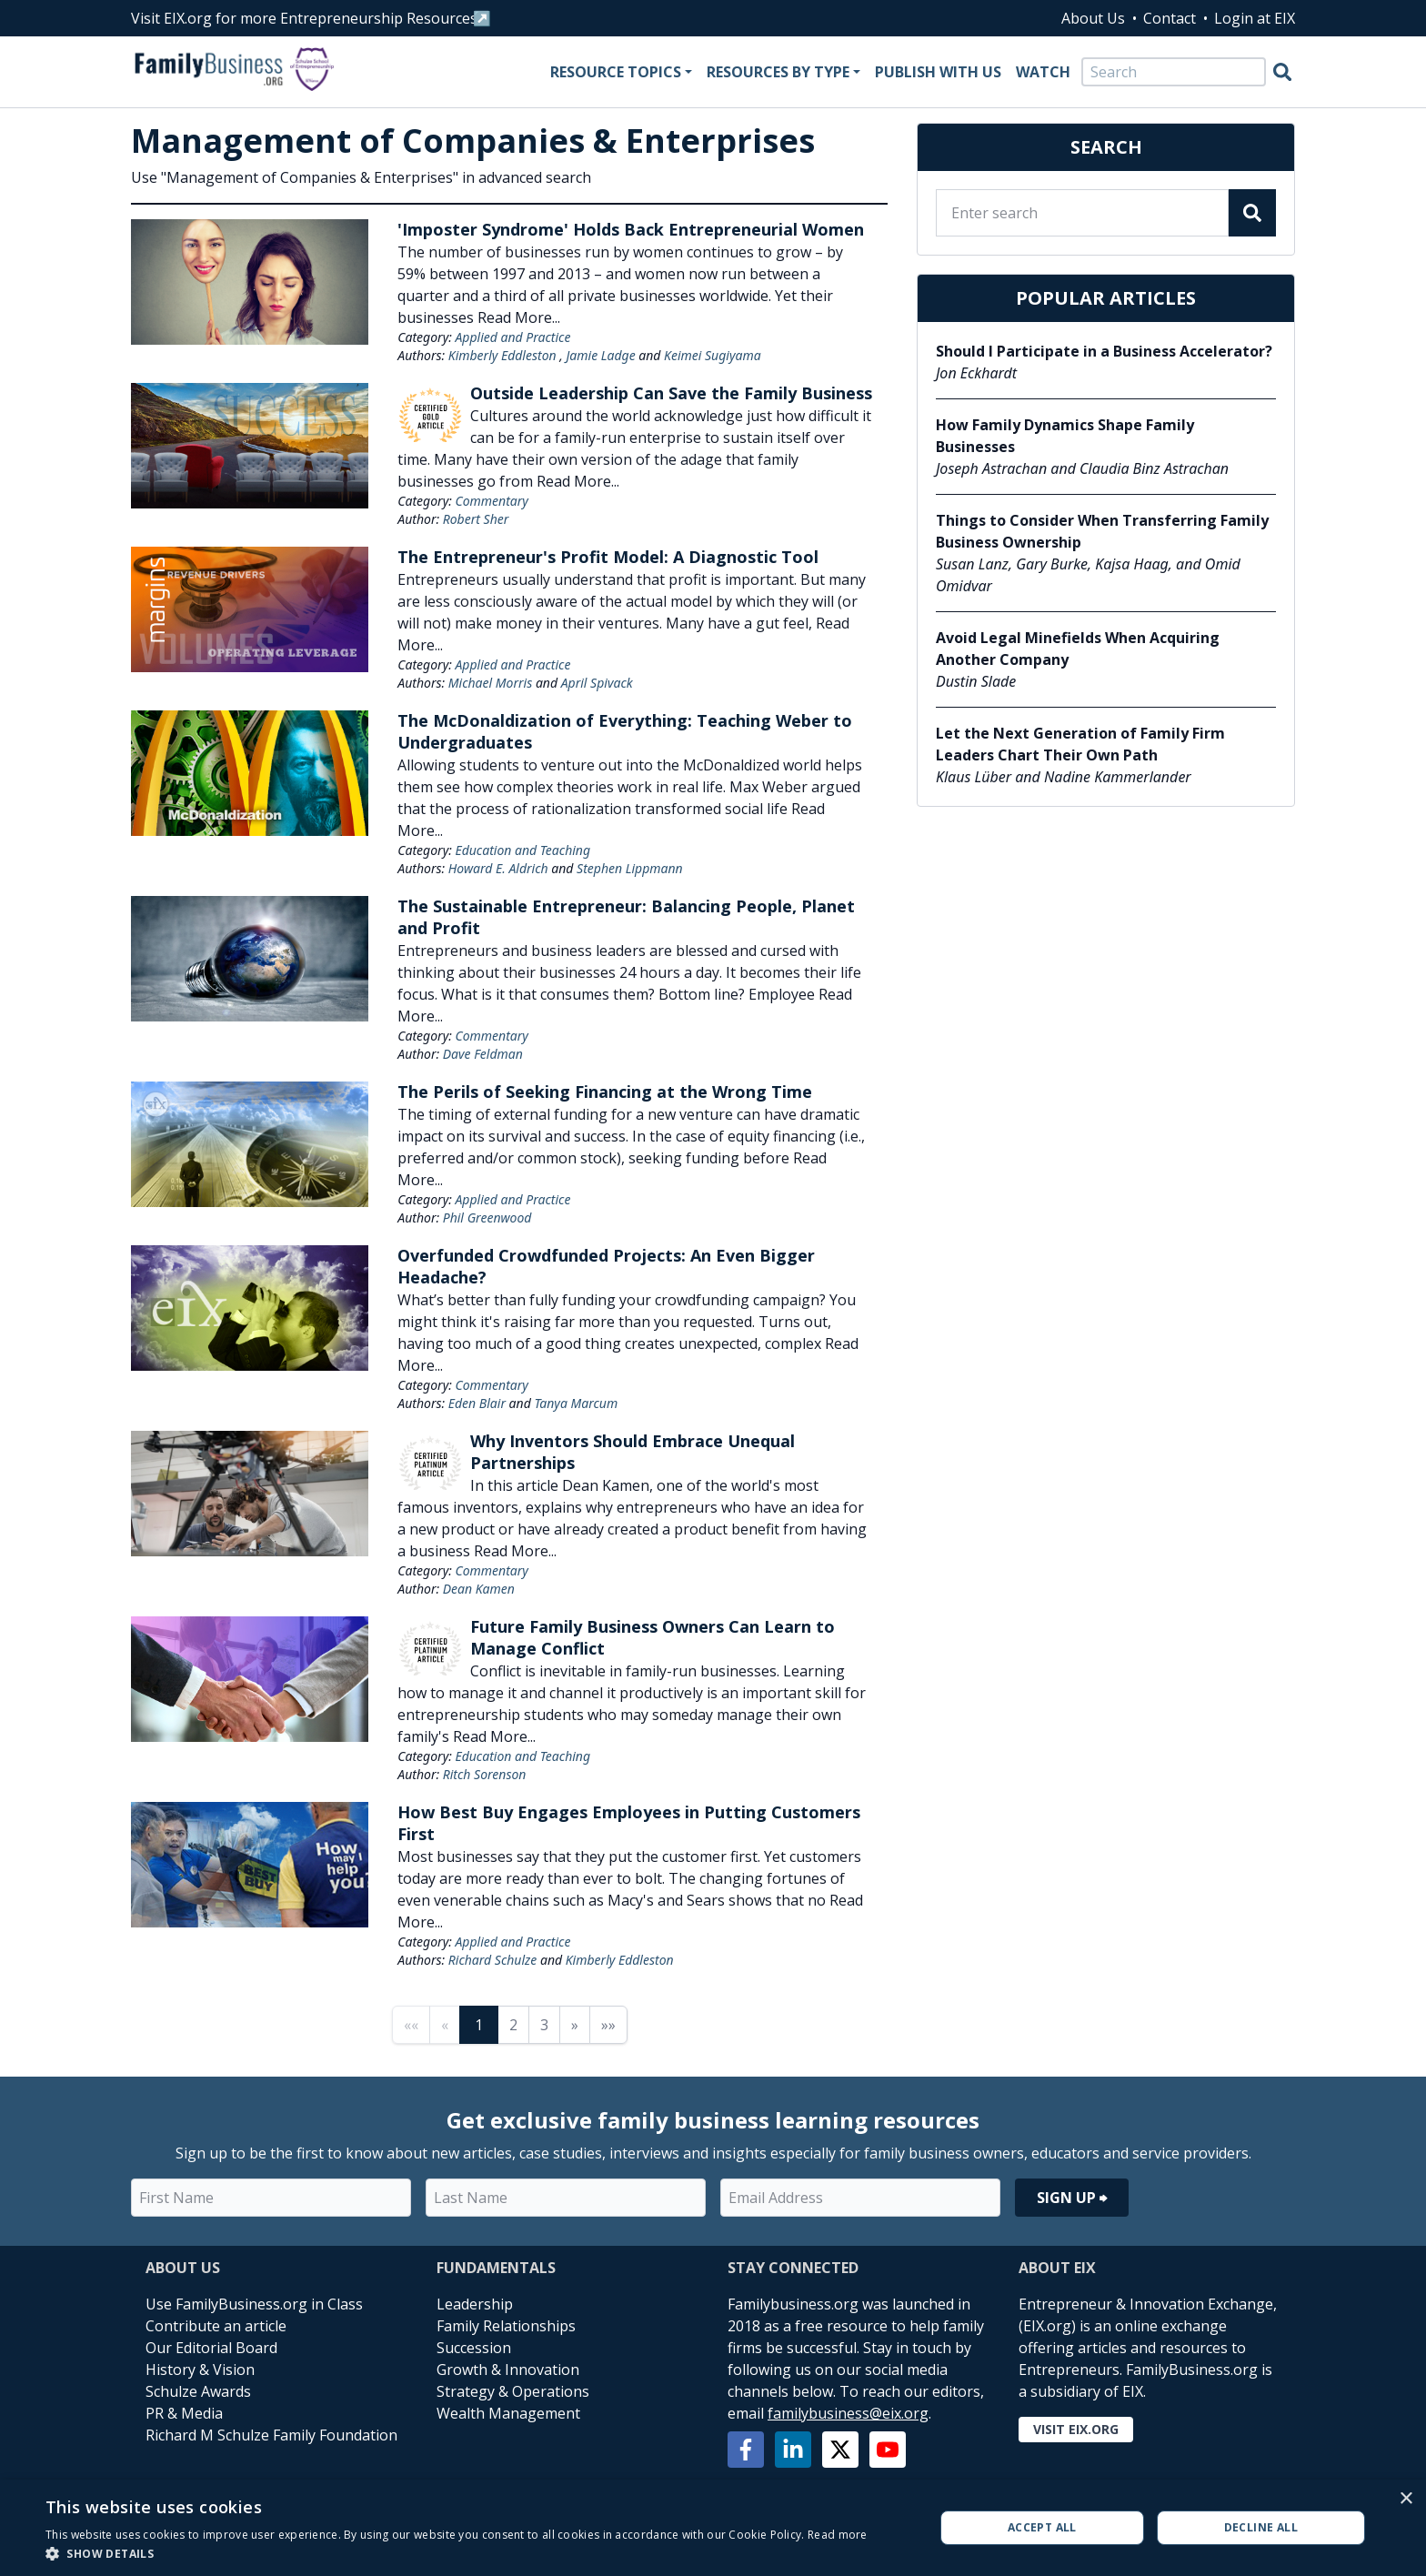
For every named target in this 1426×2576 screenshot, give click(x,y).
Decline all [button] (1261, 2527)
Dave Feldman (483, 1053)
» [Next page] (574, 2025)
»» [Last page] (608, 2025)
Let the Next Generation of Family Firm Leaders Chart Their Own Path (1080, 744)
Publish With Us (938, 72)
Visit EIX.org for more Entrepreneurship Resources (304, 18)
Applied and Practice (512, 337)
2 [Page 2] (513, 2025)
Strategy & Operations (513, 2391)
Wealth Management (508, 2413)
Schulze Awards (198, 2391)
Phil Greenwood (487, 1217)
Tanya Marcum (576, 1403)
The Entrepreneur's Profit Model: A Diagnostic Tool (607, 557)
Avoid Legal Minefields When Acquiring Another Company (1078, 648)
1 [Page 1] (479, 2025)
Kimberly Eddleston (502, 355)
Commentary (491, 500)
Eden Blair (477, 1403)
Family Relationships (506, 2326)
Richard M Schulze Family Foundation (271, 2435)
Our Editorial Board (211, 2348)
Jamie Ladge (601, 355)
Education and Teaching (522, 850)
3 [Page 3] (544, 2025)
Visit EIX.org (1076, 2429)
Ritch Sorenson (485, 1774)
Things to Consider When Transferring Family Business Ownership (1102, 531)
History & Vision (200, 2370)
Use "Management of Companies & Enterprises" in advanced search (361, 177)
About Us (1093, 18)
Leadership (475, 2304)
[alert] (713, 2528)
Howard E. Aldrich (498, 868)
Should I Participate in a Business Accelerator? (1104, 351)
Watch (1043, 72)
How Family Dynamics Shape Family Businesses (1065, 436)
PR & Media (184, 2413)
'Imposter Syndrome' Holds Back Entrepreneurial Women (630, 229)
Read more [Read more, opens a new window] (838, 2534)
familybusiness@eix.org (848, 2413)
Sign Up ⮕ (1072, 2198)
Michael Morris (490, 682)
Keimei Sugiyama (712, 355)
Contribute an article (216, 2326)
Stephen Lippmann (630, 868)
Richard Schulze (492, 1959)
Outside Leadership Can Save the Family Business (671, 393)
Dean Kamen (479, 1588)
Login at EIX (1254, 18)
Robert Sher (476, 519)
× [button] (1405, 2499)
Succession (474, 2348)
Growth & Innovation (508, 2370)
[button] (456, 2553)
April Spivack (597, 682)
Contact (1169, 18)
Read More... (518, 317)
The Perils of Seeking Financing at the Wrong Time (604, 1091)
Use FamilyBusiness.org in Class (254, 2304)
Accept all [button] (1042, 2527)
